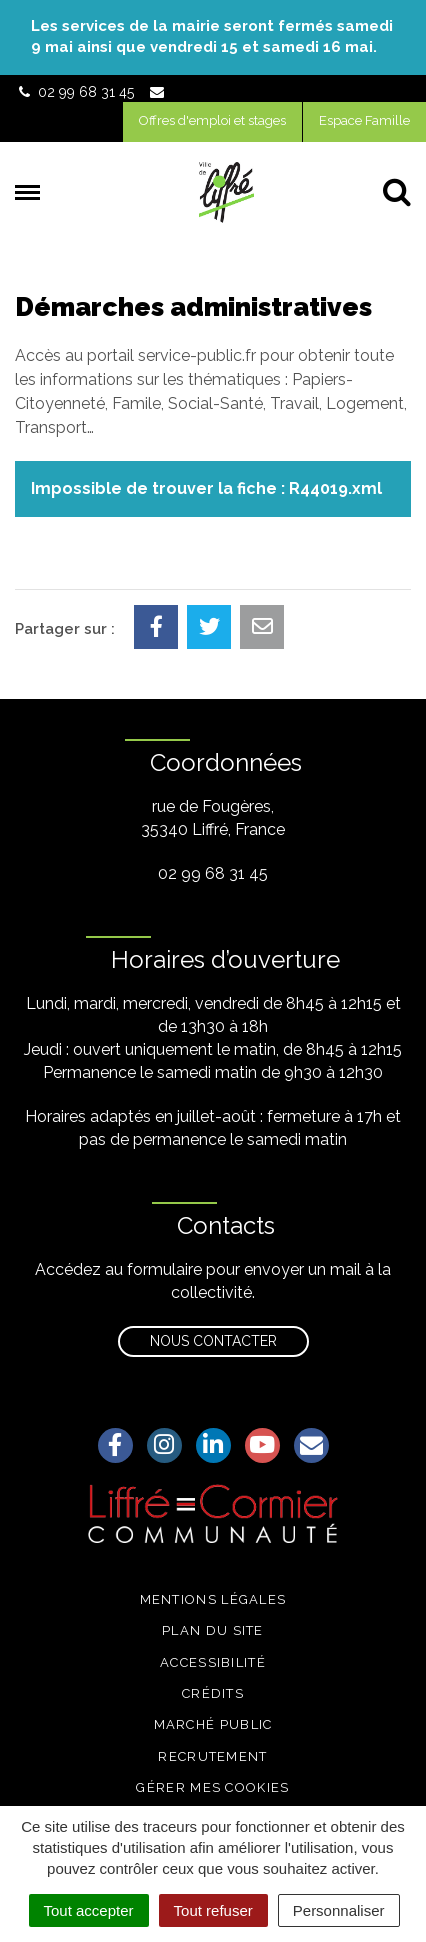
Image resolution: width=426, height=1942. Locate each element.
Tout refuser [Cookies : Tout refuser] (213, 1910)
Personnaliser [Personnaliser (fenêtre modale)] (339, 1910)
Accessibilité (213, 1662)
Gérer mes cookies (212, 1787)
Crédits (213, 1693)
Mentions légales (213, 1599)
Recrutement (212, 1756)
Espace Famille (364, 120)
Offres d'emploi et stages (212, 120)
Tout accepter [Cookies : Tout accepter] (89, 1910)
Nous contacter (213, 1341)
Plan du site (213, 1630)
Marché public (213, 1724)
